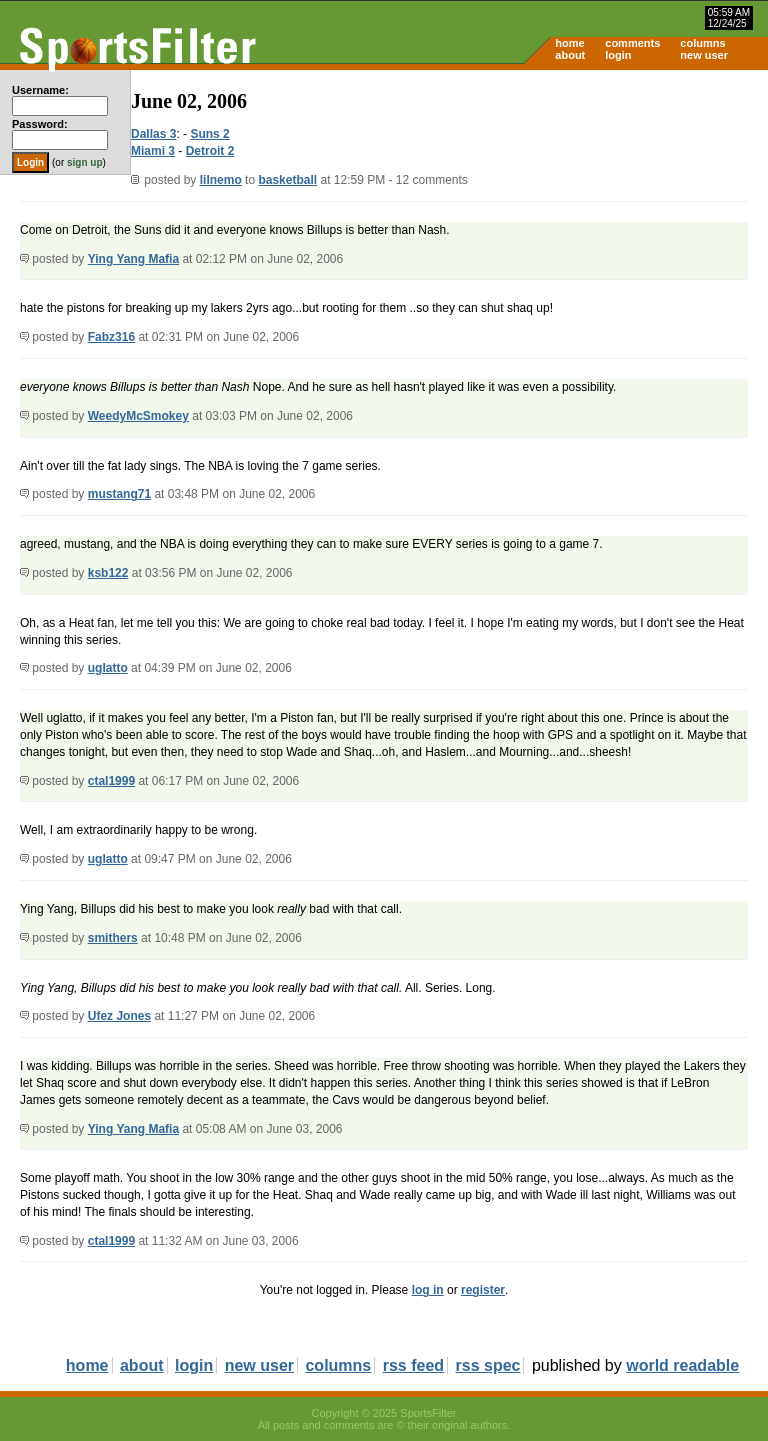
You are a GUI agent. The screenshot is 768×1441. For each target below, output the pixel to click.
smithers (113, 938)
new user (704, 55)
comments (632, 43)
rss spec (488, 1365)
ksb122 (108, 573)
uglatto (108, 668)
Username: (40, 90)
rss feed (413, 1365)
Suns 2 (209, 134)
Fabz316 (111, 337)
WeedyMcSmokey (138, 416)
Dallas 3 (153, 134)
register (483, 1290)
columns (702, 43)
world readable (682, 1365)
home (569, 43)
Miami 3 (153, 151)
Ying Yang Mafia (133, 259)
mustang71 (119, 494)
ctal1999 (111, 781)
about (570, 55)
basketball (287, 180)
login (618, 55)
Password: (40, 124)
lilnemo (221, 180)
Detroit (207, 151)
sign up (85, 162)
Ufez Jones (119, 1016)
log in (428, 1290)
